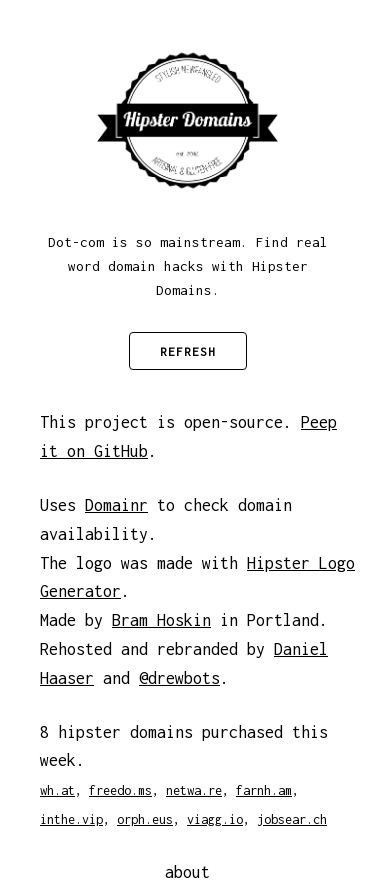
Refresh (188, 351)
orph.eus (145, 819)
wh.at (57, 790)
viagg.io (215, 819)
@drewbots (179, 678)
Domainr (116, 505)
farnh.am (264, 790)
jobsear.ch (292, 819)
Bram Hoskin (161, 620)
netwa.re (194, 790)
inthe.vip (71, 819)
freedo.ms (120, 790)
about (187, 872)
